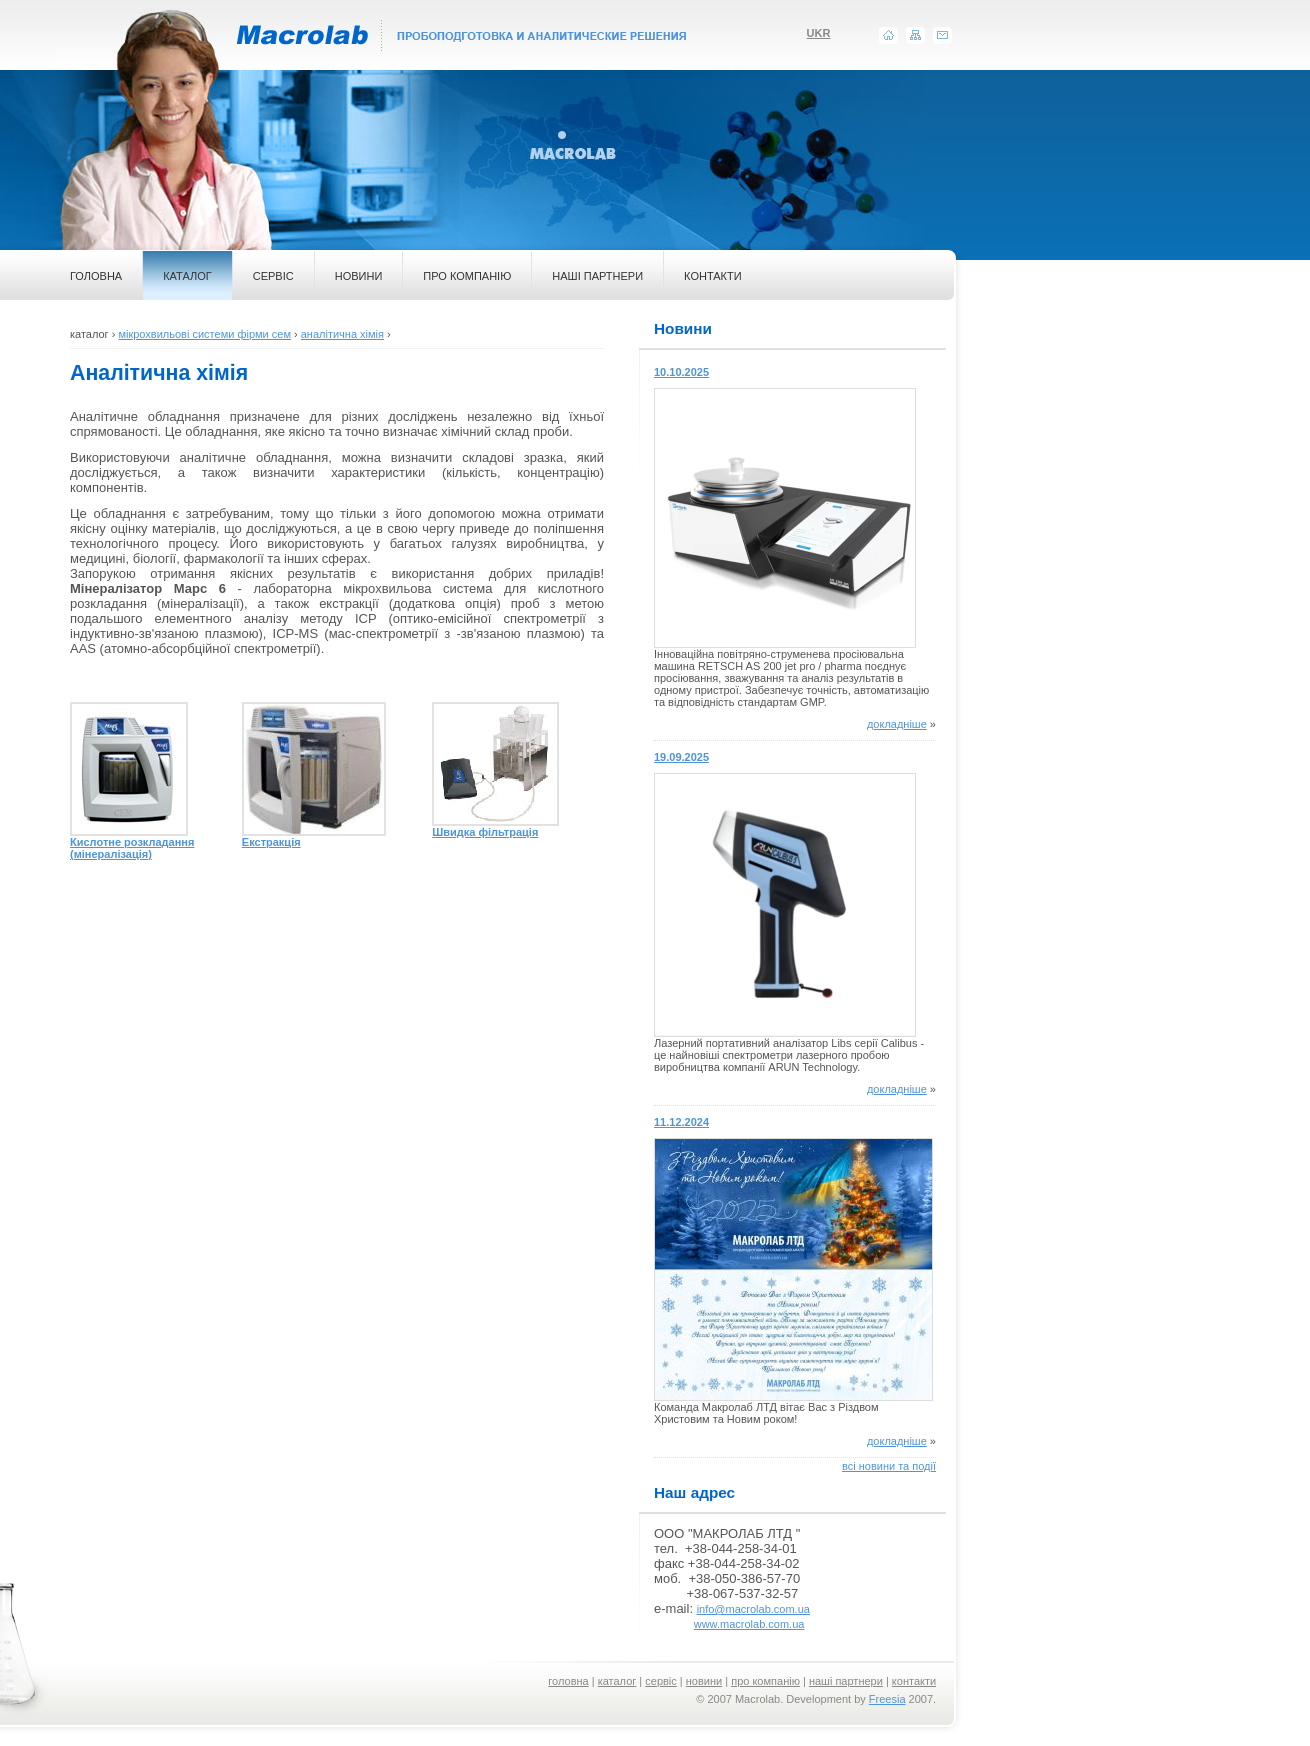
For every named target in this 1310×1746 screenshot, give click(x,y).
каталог (617, 1681)
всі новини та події (889, 1466)
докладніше (897, 724)
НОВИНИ (359, 276)
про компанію (765, 1681)
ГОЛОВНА (96, 276)
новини (704, 1681)
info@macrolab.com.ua (753, 1609)
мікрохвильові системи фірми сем (204, 334)
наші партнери (846, 1681)
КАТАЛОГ (187, 276)
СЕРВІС (273, 276)
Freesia (887, 1699)
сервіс (661, 1681)
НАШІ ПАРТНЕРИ (597, 276)
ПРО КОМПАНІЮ (467, 276)
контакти (914, 1681)
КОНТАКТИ (713, 276)
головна (568, 1681)
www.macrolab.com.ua (749, 1624)
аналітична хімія (342, 334)
